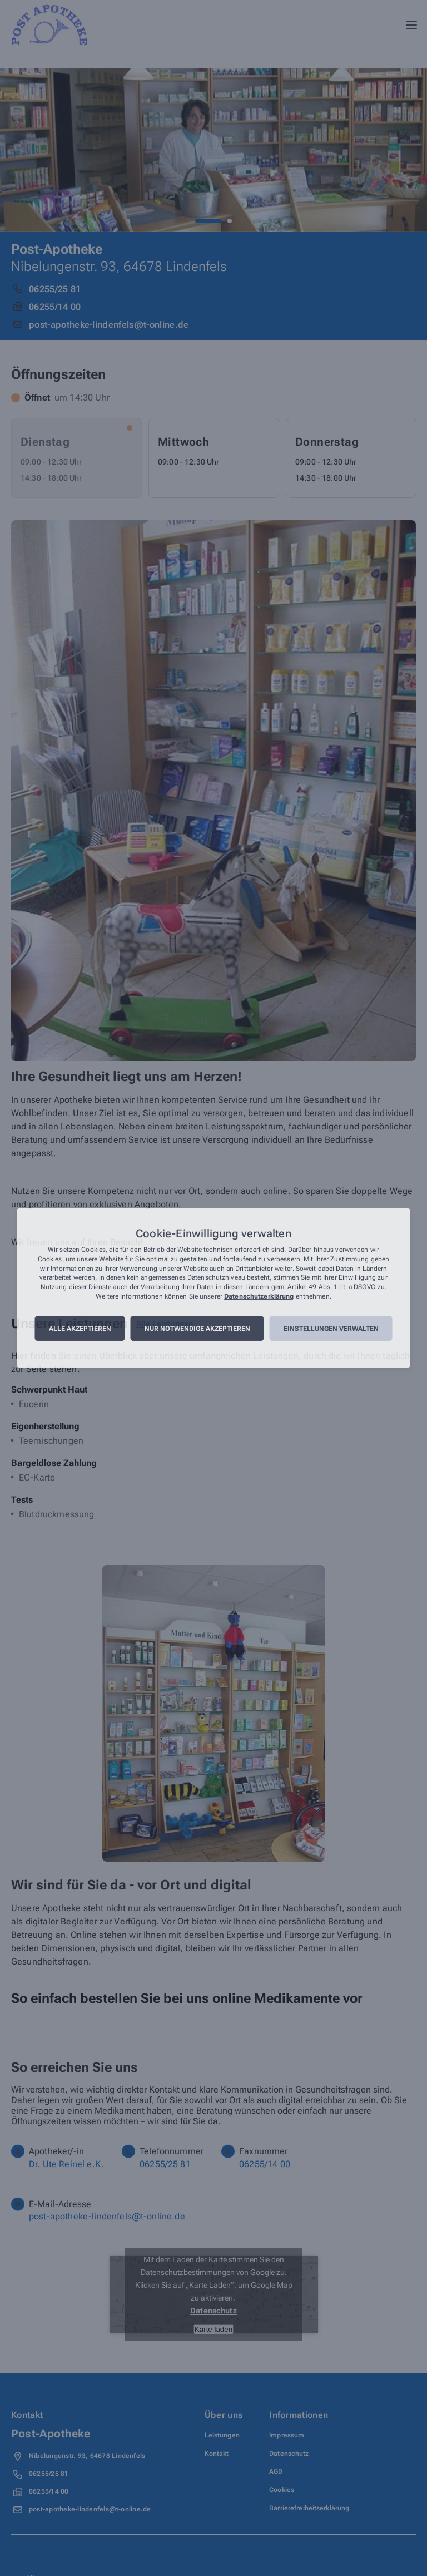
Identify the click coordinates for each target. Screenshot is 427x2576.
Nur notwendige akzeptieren (197, 1329)
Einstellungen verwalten (331, 1329)
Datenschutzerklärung (259, 1296)
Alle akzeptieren (80, 1329)
